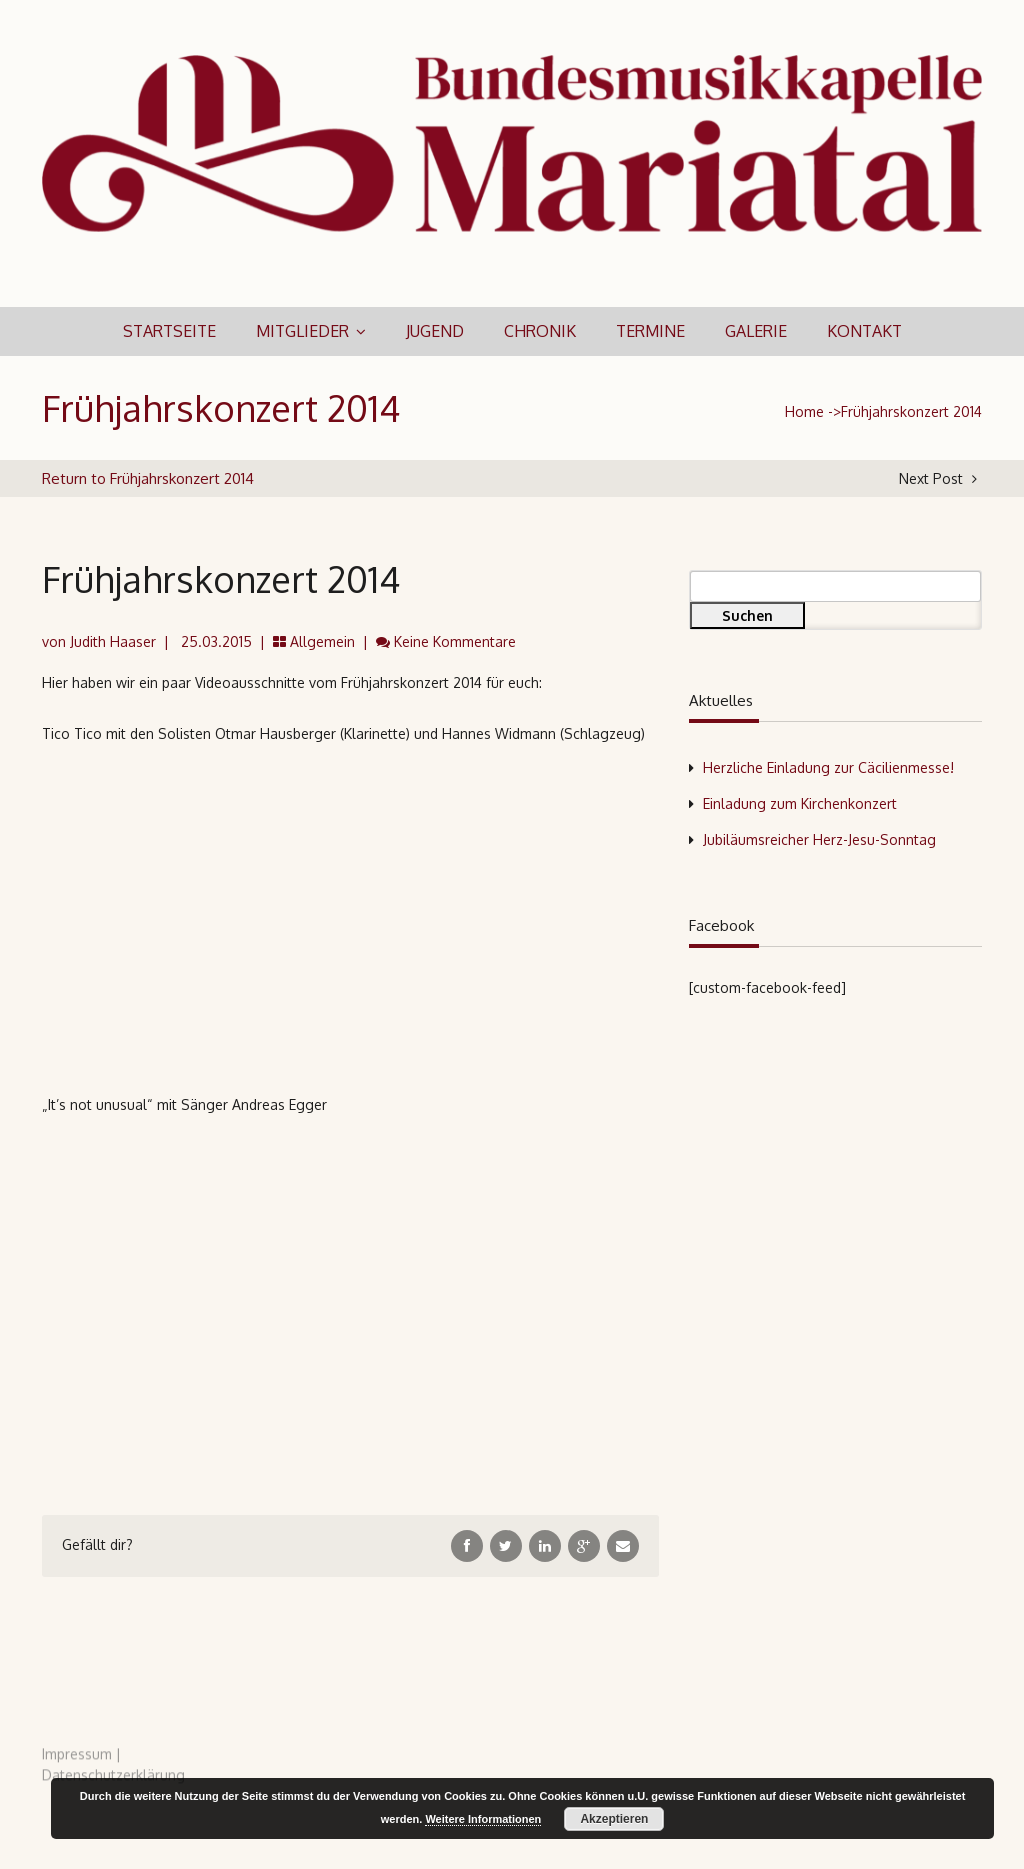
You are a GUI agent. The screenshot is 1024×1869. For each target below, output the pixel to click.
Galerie (756, 331)
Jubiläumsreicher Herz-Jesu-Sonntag (819, 839)
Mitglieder (302, 331)
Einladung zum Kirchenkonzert (800, 803)
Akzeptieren (614, 1819)
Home (804, 411)
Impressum (77, 1759)
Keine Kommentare (455, 641)
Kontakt (864, 331)
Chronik (540, 331)
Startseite (169, 331)
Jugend (435, 331)
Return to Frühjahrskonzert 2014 (148, 478)
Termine (650, 331)
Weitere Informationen (483, 1819)
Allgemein (322, 641)
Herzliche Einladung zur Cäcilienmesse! (828, 767)
